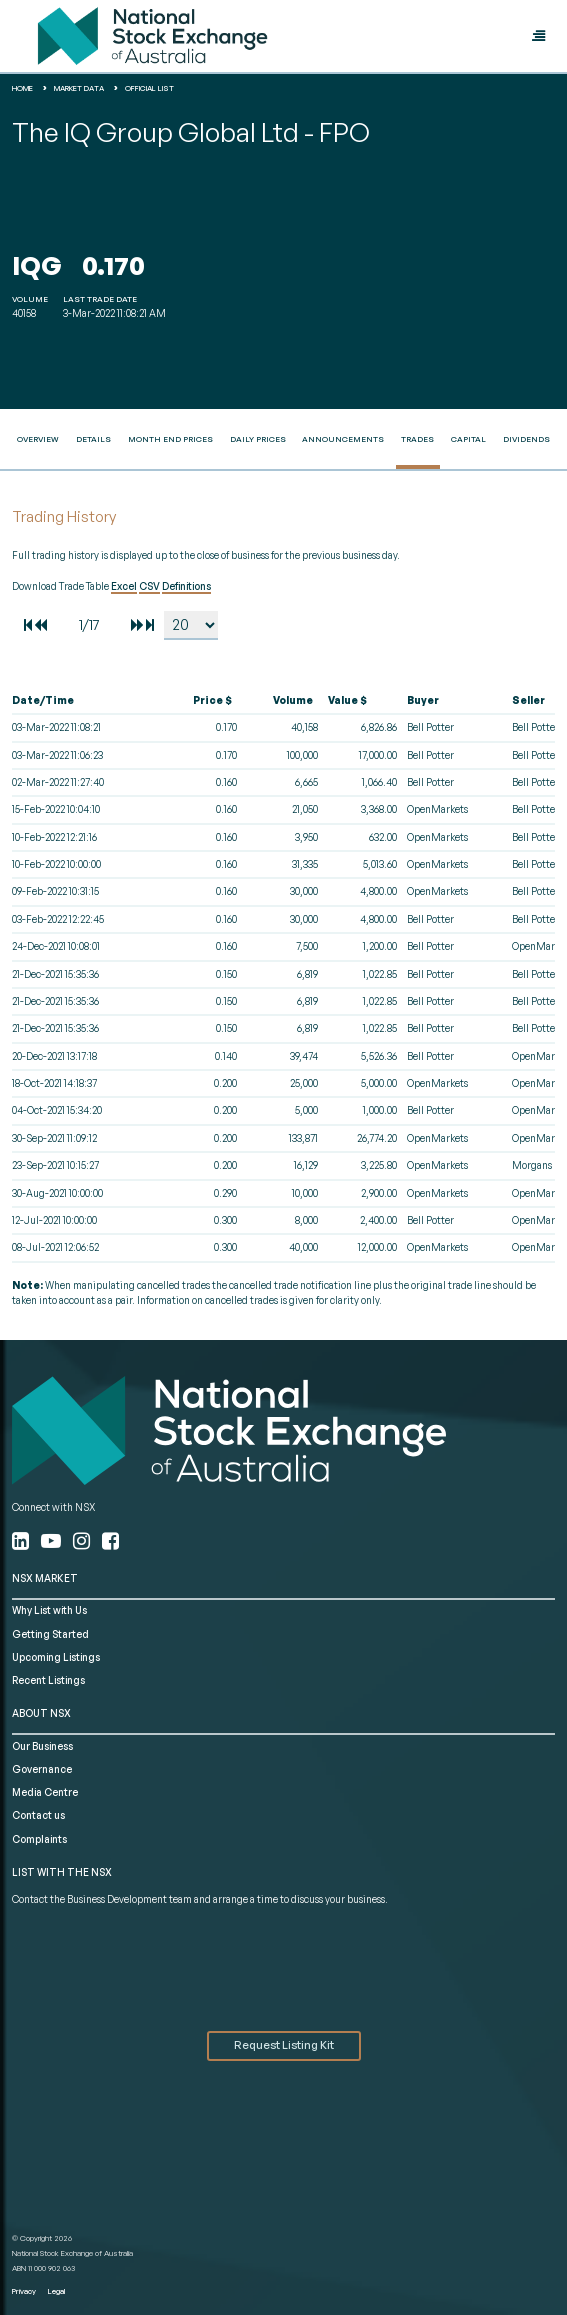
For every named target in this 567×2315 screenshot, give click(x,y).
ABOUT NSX (41, 1713)
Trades (417, 439)
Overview (38, 439)
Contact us (38, 1815)
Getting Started (50, 1634)
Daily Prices (258, 439)
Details (93, 439)
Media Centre (45, 1792)
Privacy (24, 2291)
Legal (56, 2291)
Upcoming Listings (56, 1657)
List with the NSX (62, 1872)
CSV (149, 586)
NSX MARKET (45, 1578)
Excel (124, 586)
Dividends (526, 439)
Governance (42, 1769)
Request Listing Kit (284, 2045)
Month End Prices (170, 439)
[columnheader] (87, 701)
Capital (468, 439)
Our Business (42, 1746)
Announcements (343, 439)
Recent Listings (48, 1680)
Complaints (39, 1839)
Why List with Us (49, 1610)
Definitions (186, 586)
